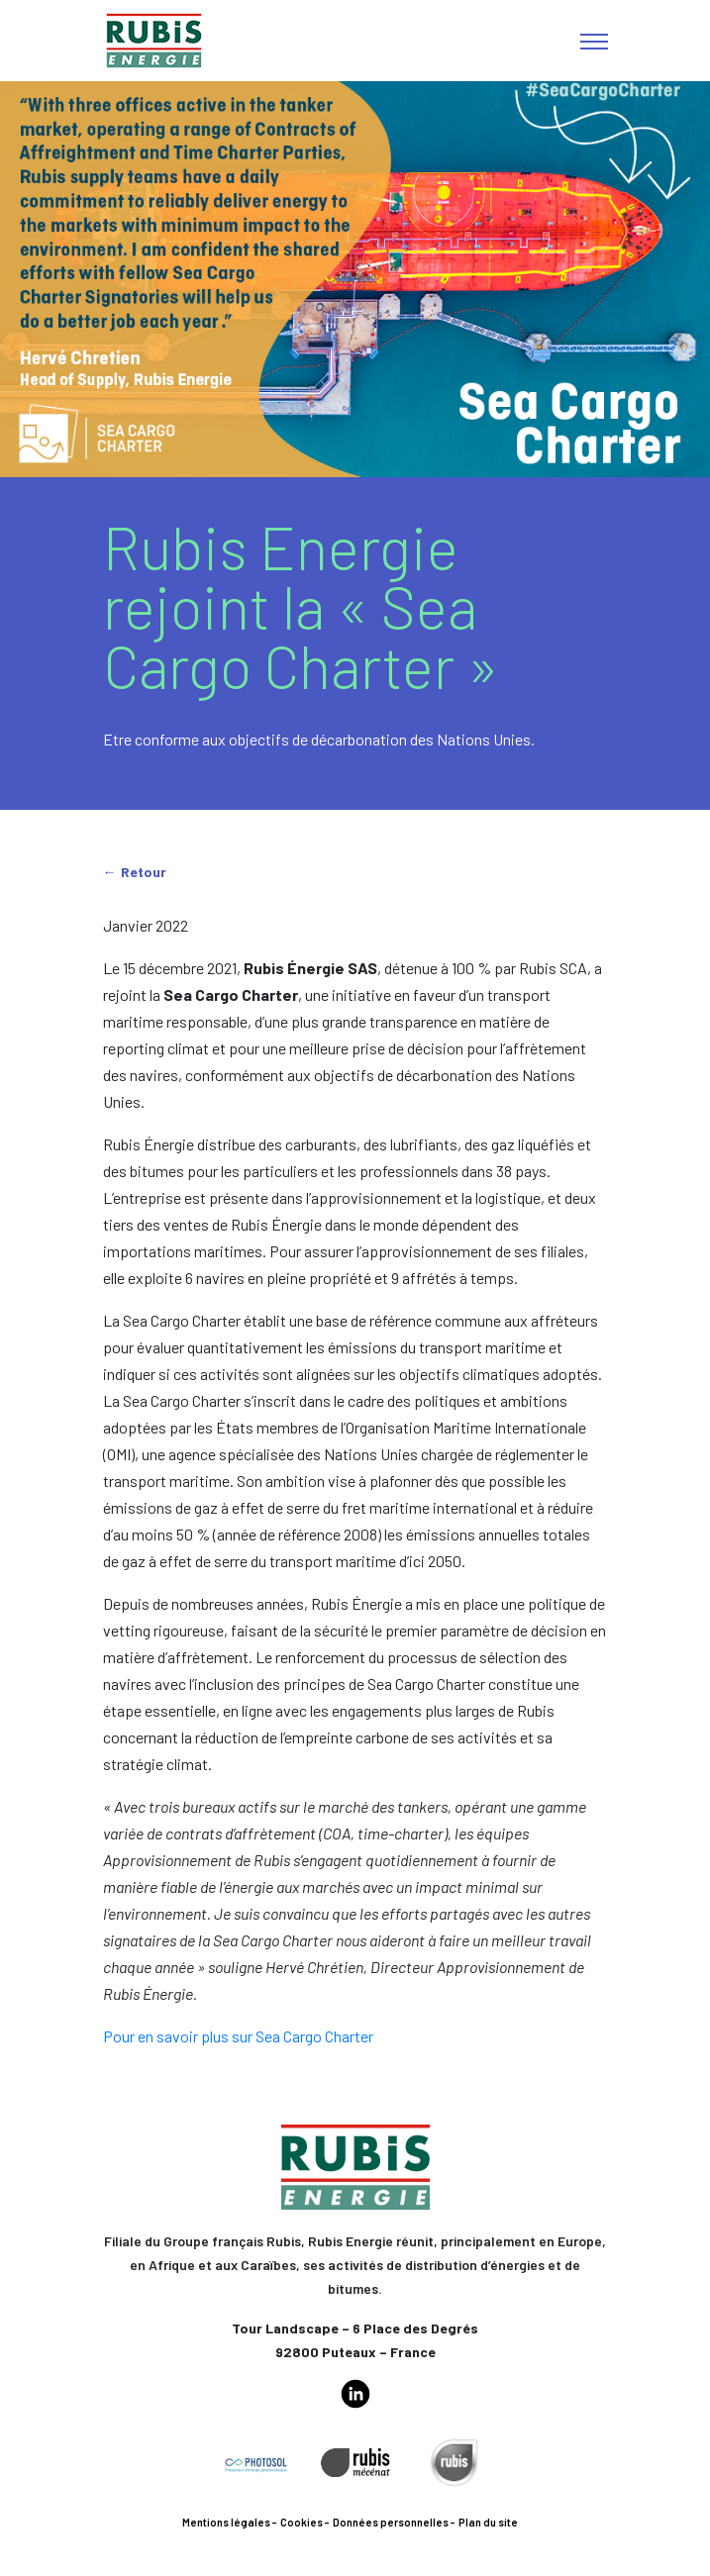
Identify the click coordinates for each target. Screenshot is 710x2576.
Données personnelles (391, 2522)
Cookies (301, 2522)
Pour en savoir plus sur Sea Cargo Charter (238, 2036)
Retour (143, 871)
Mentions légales (226, 2522)
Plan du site (488, 2522)
